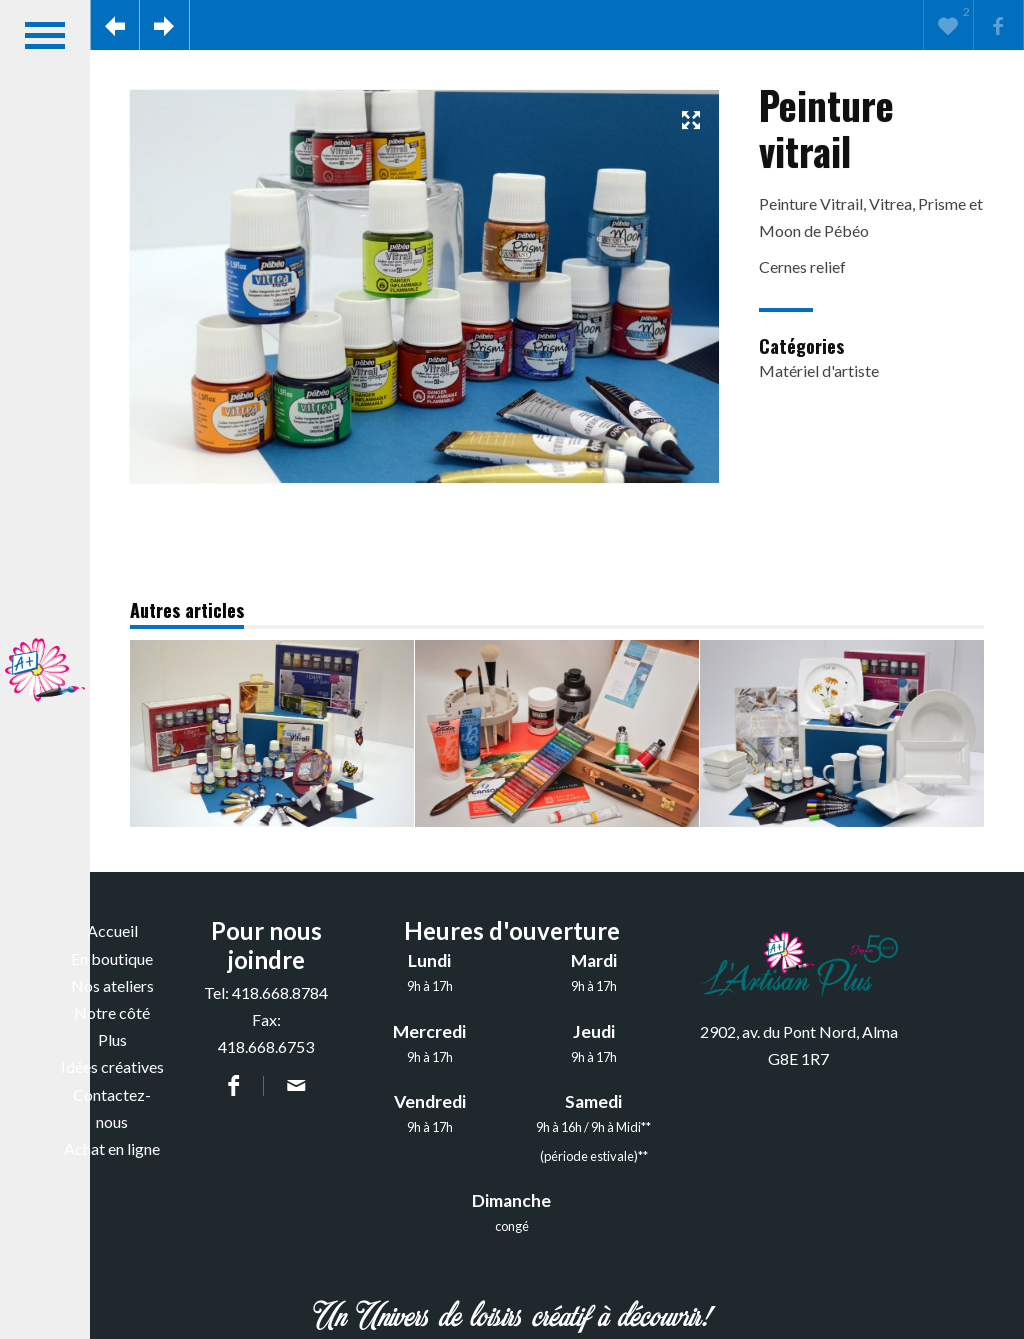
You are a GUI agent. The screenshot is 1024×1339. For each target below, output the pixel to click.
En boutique (112, 958)
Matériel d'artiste (819, 370)
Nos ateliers (112, 985)
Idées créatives (112, 1066)
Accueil (112, 930)
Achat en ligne (112, 1148)
